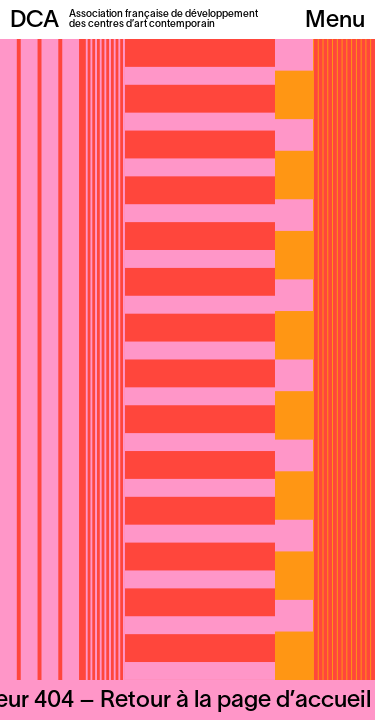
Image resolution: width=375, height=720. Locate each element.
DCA (34, 21)
